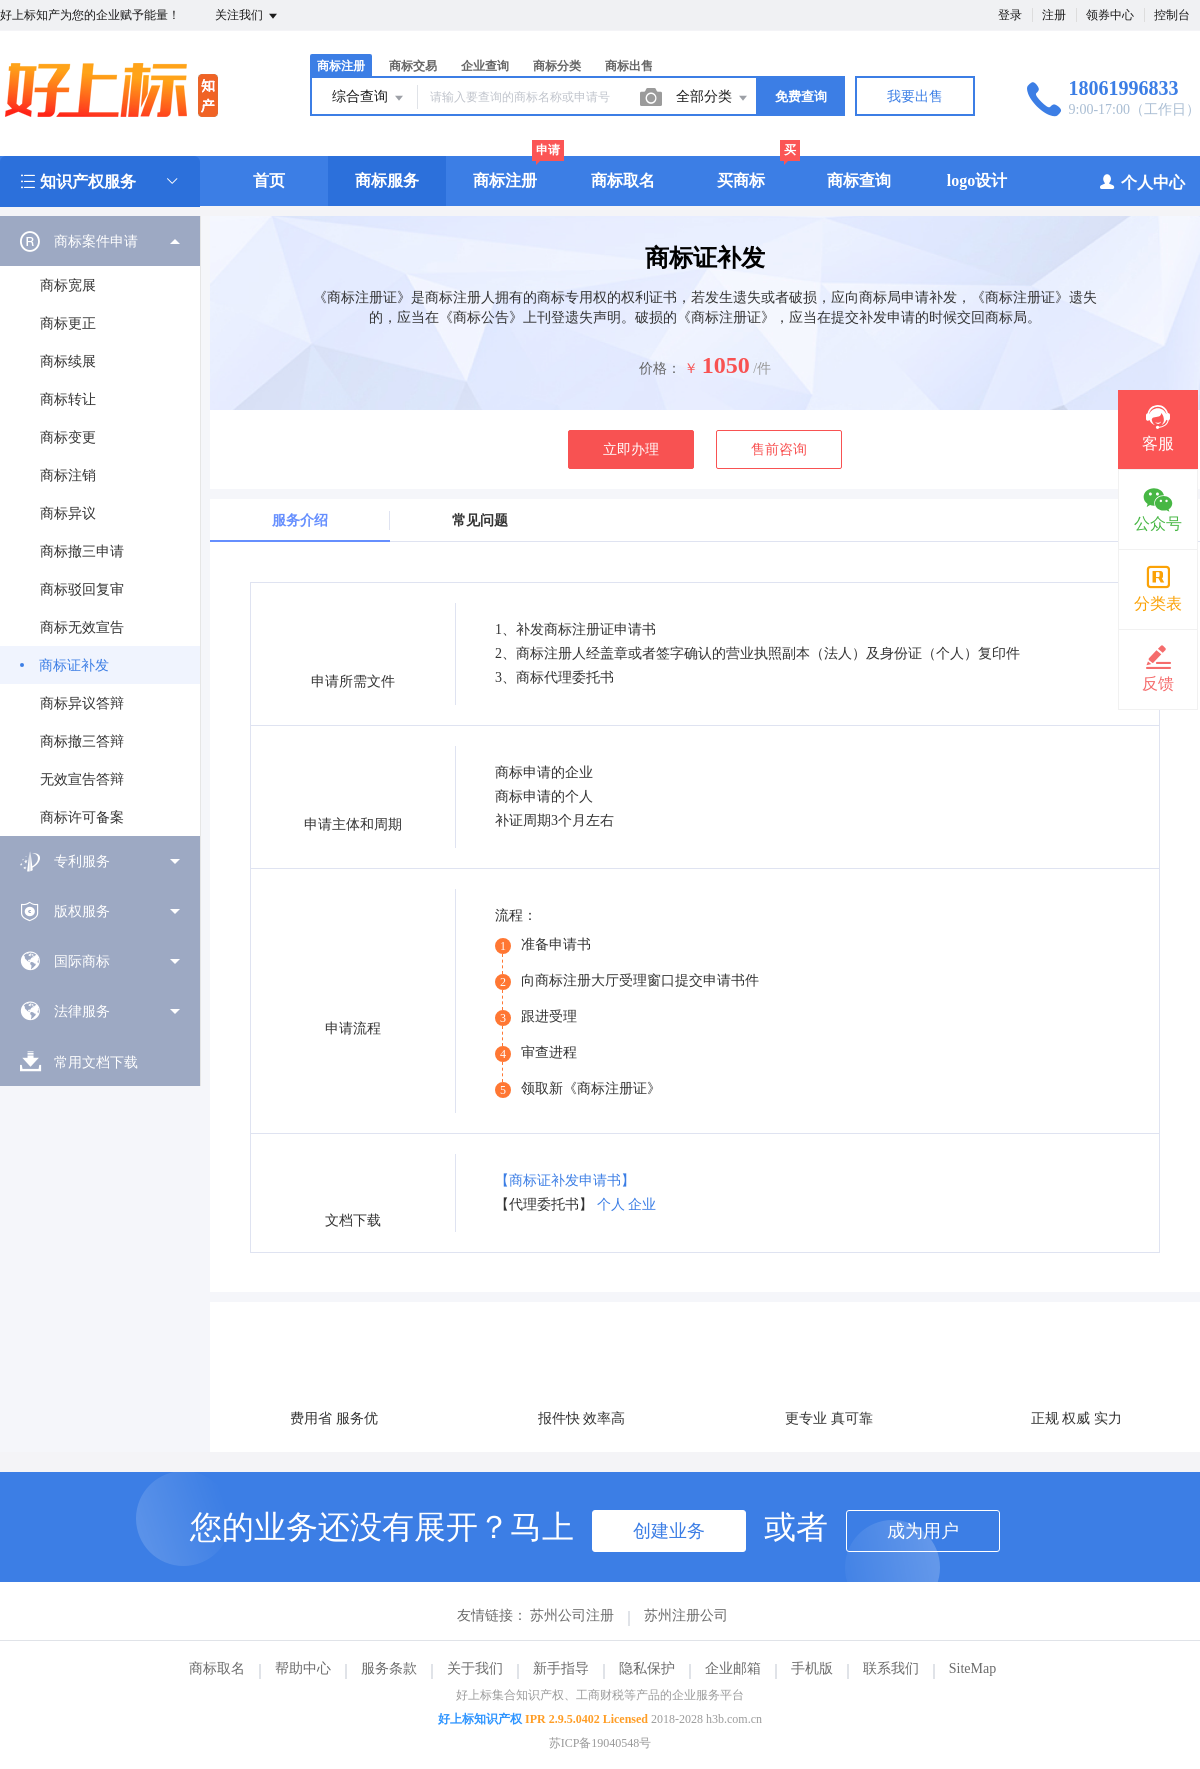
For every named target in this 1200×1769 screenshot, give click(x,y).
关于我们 (475, 1668)
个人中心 (1141, 181)
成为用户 (923, 1531)
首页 (269, 180)
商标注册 (341, 66)
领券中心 (1110, 15)
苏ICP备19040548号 (600, 1743)
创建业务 (669, 1531)
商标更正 (68, 323)
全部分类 (713, 98)
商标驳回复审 (82, 589)
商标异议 (68, 513)
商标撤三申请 (82, 551)
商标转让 (68, 399)
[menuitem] (100, 526)
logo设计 (977, 180)
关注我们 (247, 16)
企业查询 (485, 66)
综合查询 (369, 98)
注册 (1054, 15)
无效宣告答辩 (82, 779)
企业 (642, 1204)
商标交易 (413, 66)
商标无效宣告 (82, 627)
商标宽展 (68, 285)
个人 (611, 1204)
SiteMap (972, 1668)
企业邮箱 (733, 1668)
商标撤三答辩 (82, 741)
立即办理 (631, 449)
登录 (1010, 15)
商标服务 (387, 180)
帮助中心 (303, 1668)
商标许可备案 (82, 817)
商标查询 (859, 180)
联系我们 (891, 1668)
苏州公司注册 (572, 1615)
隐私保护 (647, 1668)
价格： (660, 368)
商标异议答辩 (82, 703)
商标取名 (623, 180)
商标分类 (557, 66)
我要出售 (915, 96)
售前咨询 (779, 449)
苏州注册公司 (686, 1615)
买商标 (741, 180)
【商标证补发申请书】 (565, 1180)
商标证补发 (74, 665)
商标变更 (68, 437)
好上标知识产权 (480, 1719)
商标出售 (629, 66)
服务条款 (389, 1668)
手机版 (812, 1668)
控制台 (1172, 15)
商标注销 (68, 475)
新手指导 (561, 1668)
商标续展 (68, 361)
